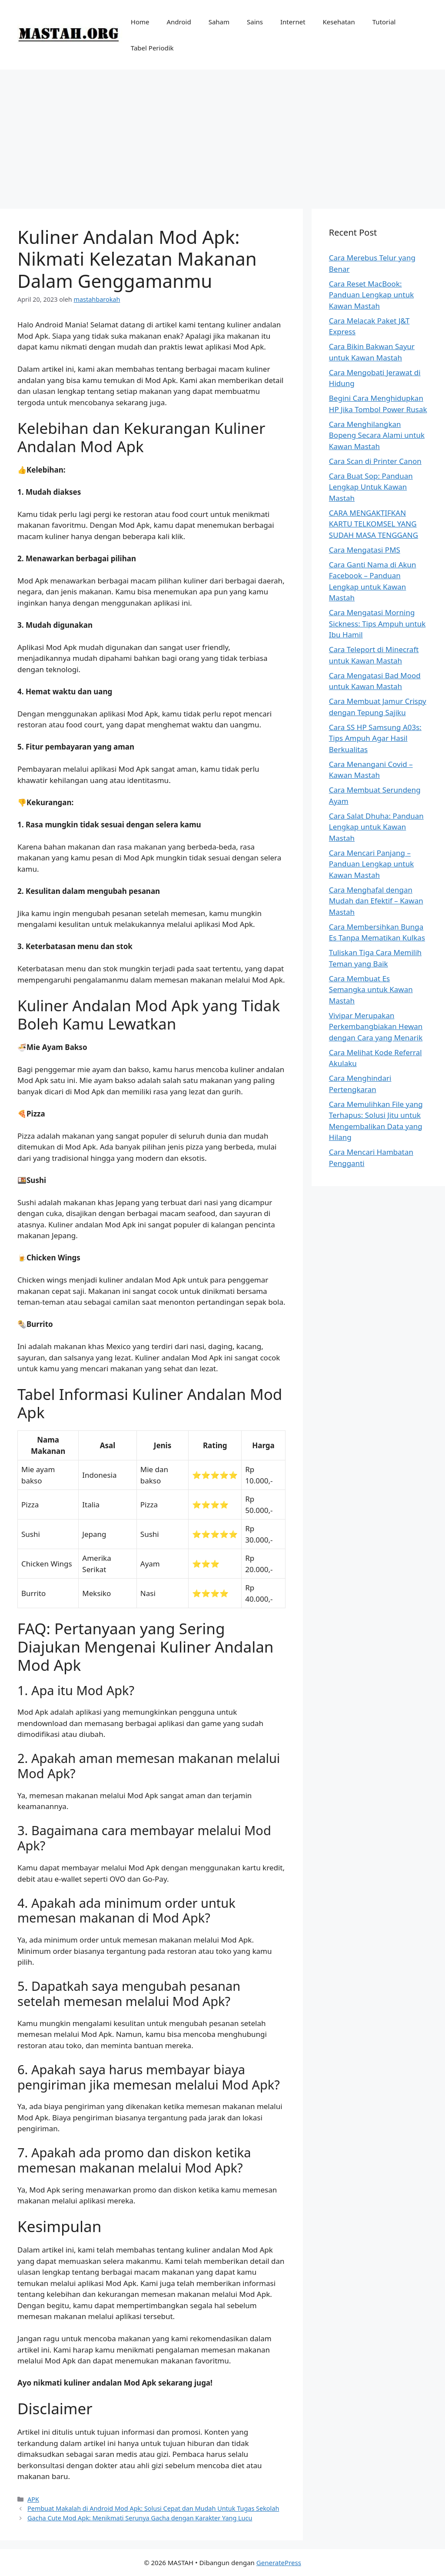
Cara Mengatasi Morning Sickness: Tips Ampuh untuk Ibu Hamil (377, 623)
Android (178, 21)
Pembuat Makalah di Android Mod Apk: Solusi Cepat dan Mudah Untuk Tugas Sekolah (153, 2508)
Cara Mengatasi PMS (364, 550)
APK (33, 2499)
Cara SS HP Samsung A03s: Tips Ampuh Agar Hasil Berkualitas (375, 738)
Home (140, 21)
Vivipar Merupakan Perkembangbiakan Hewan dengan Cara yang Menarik (376, 1026)
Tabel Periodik (152, 47)
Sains (255, 21)
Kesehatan (339, 21)
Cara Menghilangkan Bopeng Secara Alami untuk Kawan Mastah (377, 435)
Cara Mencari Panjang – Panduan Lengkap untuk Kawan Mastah (371, 864)
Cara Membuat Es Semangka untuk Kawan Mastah (371, 989)
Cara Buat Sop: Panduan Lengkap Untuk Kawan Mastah (371, 487)
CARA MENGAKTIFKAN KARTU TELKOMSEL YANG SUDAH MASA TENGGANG (373, 524)
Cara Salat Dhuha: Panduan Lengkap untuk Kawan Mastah (376, 827)
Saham (219, 21)
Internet (293, 21)
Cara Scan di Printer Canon (375, 461)
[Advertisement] (222, 135)
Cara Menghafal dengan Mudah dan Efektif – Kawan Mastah (376, 901)
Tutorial (384, 21)
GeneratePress (278, 2562)
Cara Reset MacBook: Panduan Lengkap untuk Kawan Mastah (371, 295)
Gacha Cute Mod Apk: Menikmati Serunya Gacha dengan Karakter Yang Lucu (139, 2518)
